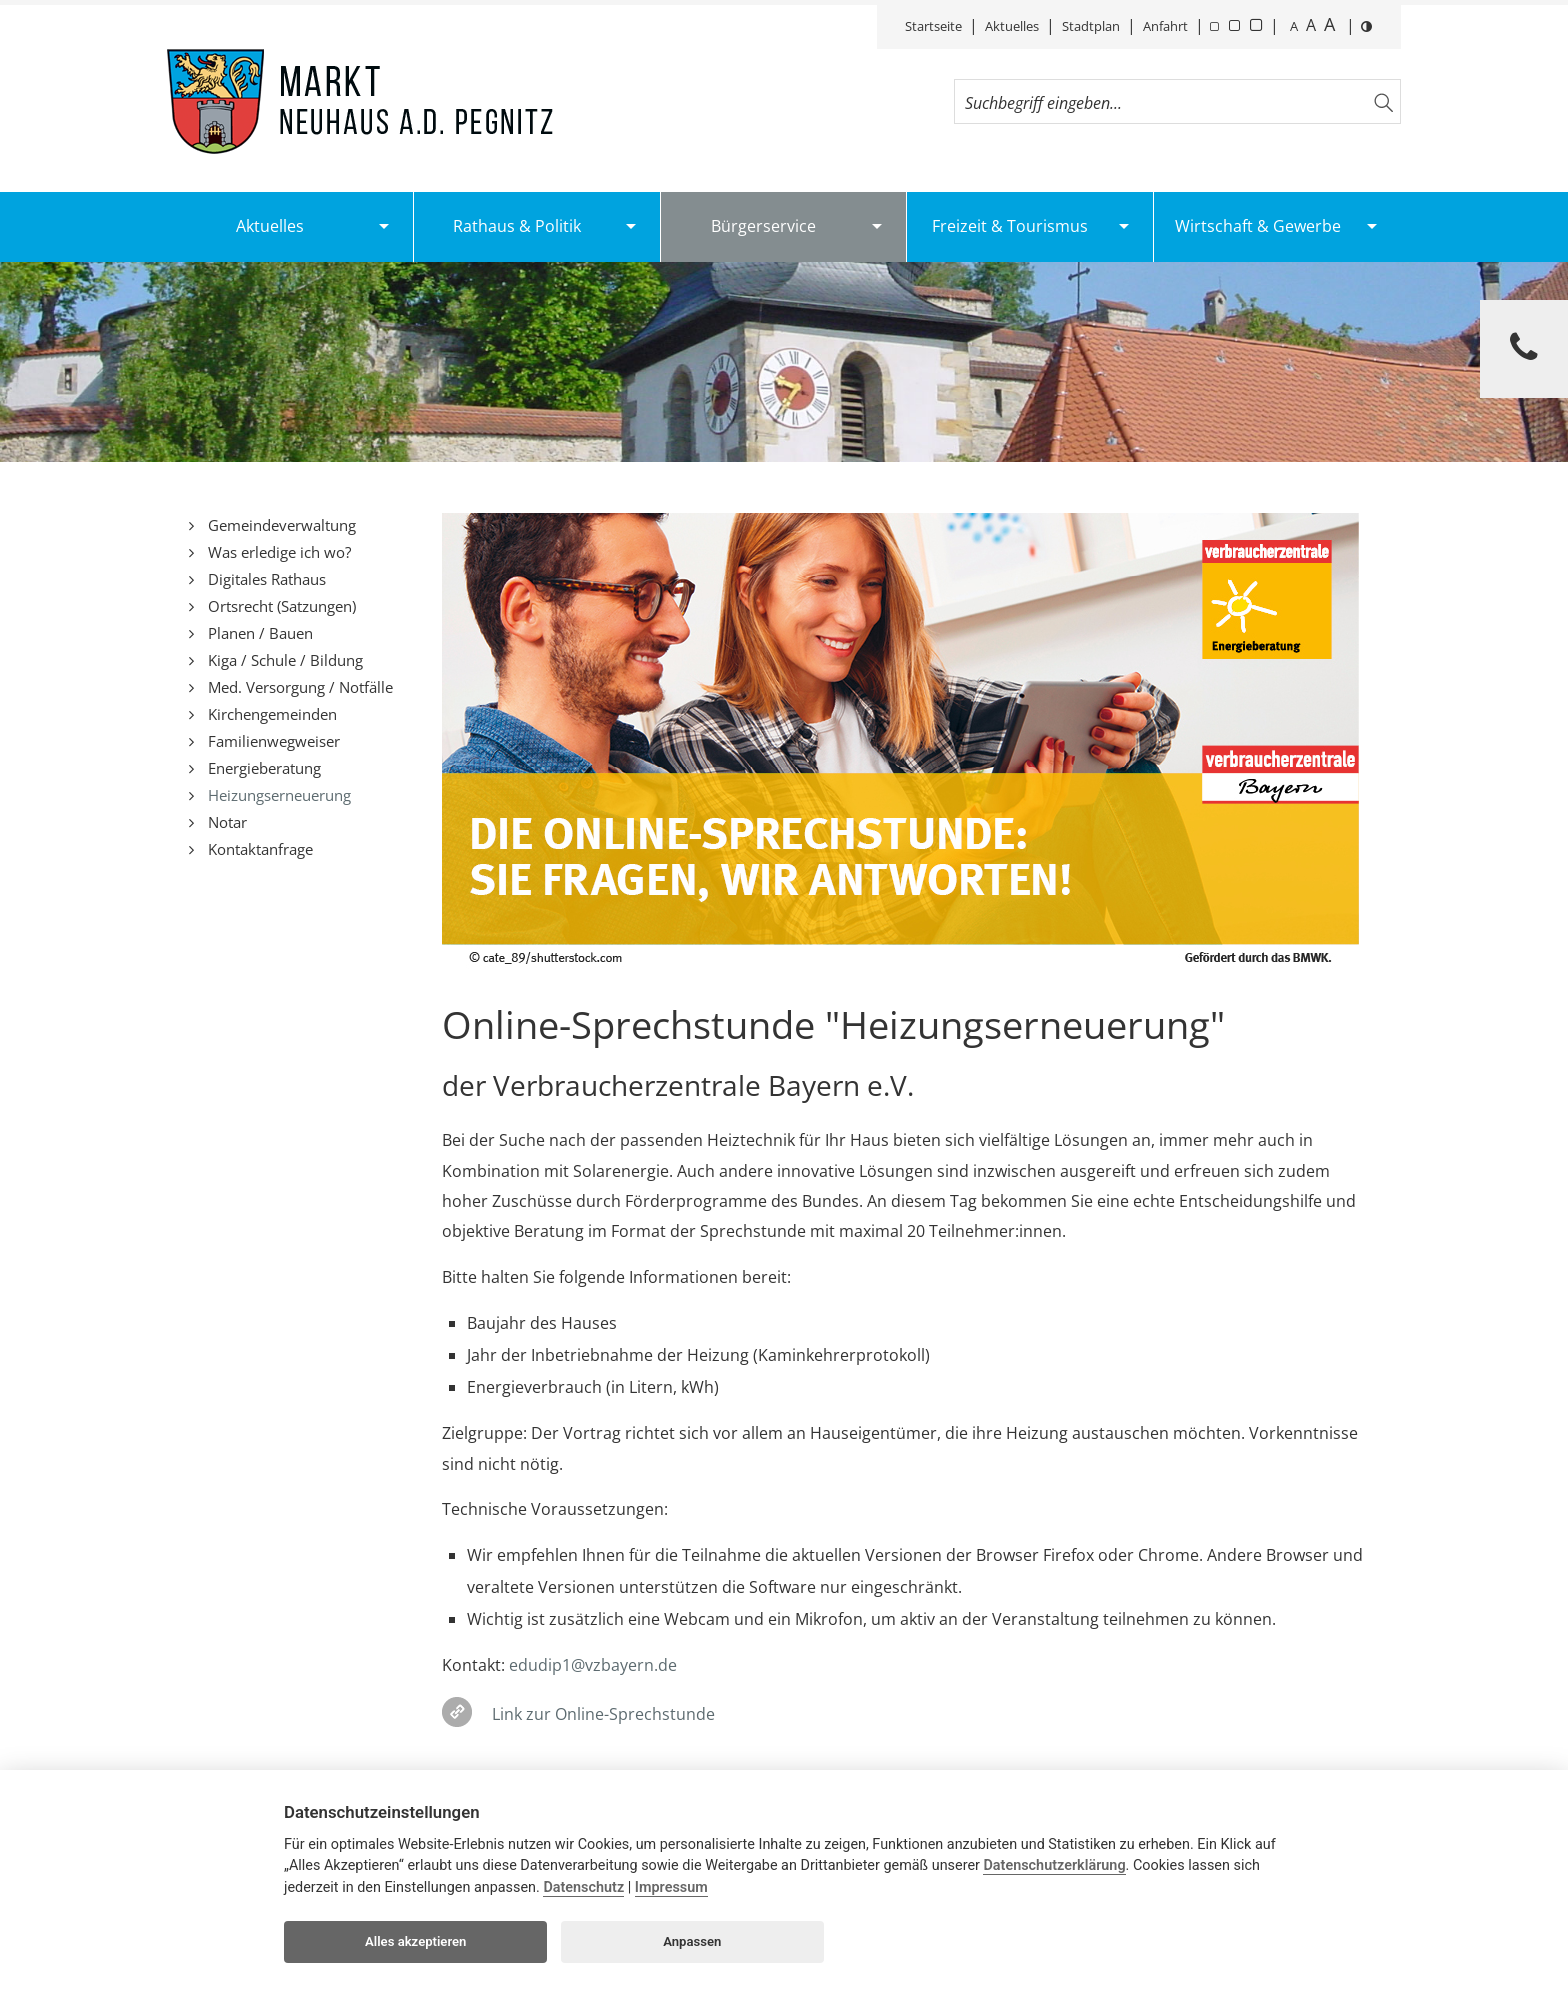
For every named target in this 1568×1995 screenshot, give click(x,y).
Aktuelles (1012, 26)
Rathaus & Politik (517, 226)
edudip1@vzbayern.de (593, 1665)
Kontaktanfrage (258, 849)
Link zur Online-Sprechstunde (603, 1714)
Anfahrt (1165, 26)
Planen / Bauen (258, 633)
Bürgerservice (763, 226)
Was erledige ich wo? (277, 552)
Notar (225, 822)
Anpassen (692, 1941)
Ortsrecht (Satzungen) (280, 606)
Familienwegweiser (272, 741)
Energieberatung (262, 768)
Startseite (933, 26)
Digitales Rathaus (265, 579)
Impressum (671, 1887)
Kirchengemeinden (270, 714)
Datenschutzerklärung (1054, 1865)
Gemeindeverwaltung (280, 525)
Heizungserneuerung (277, 795)
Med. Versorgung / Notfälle (298, 687)
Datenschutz (583, 1887)
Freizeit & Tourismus (1010, 226)
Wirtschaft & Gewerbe (1258, 226)
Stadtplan (1091, 26)
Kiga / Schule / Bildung (283, 660)
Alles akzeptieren (415, 1941)
